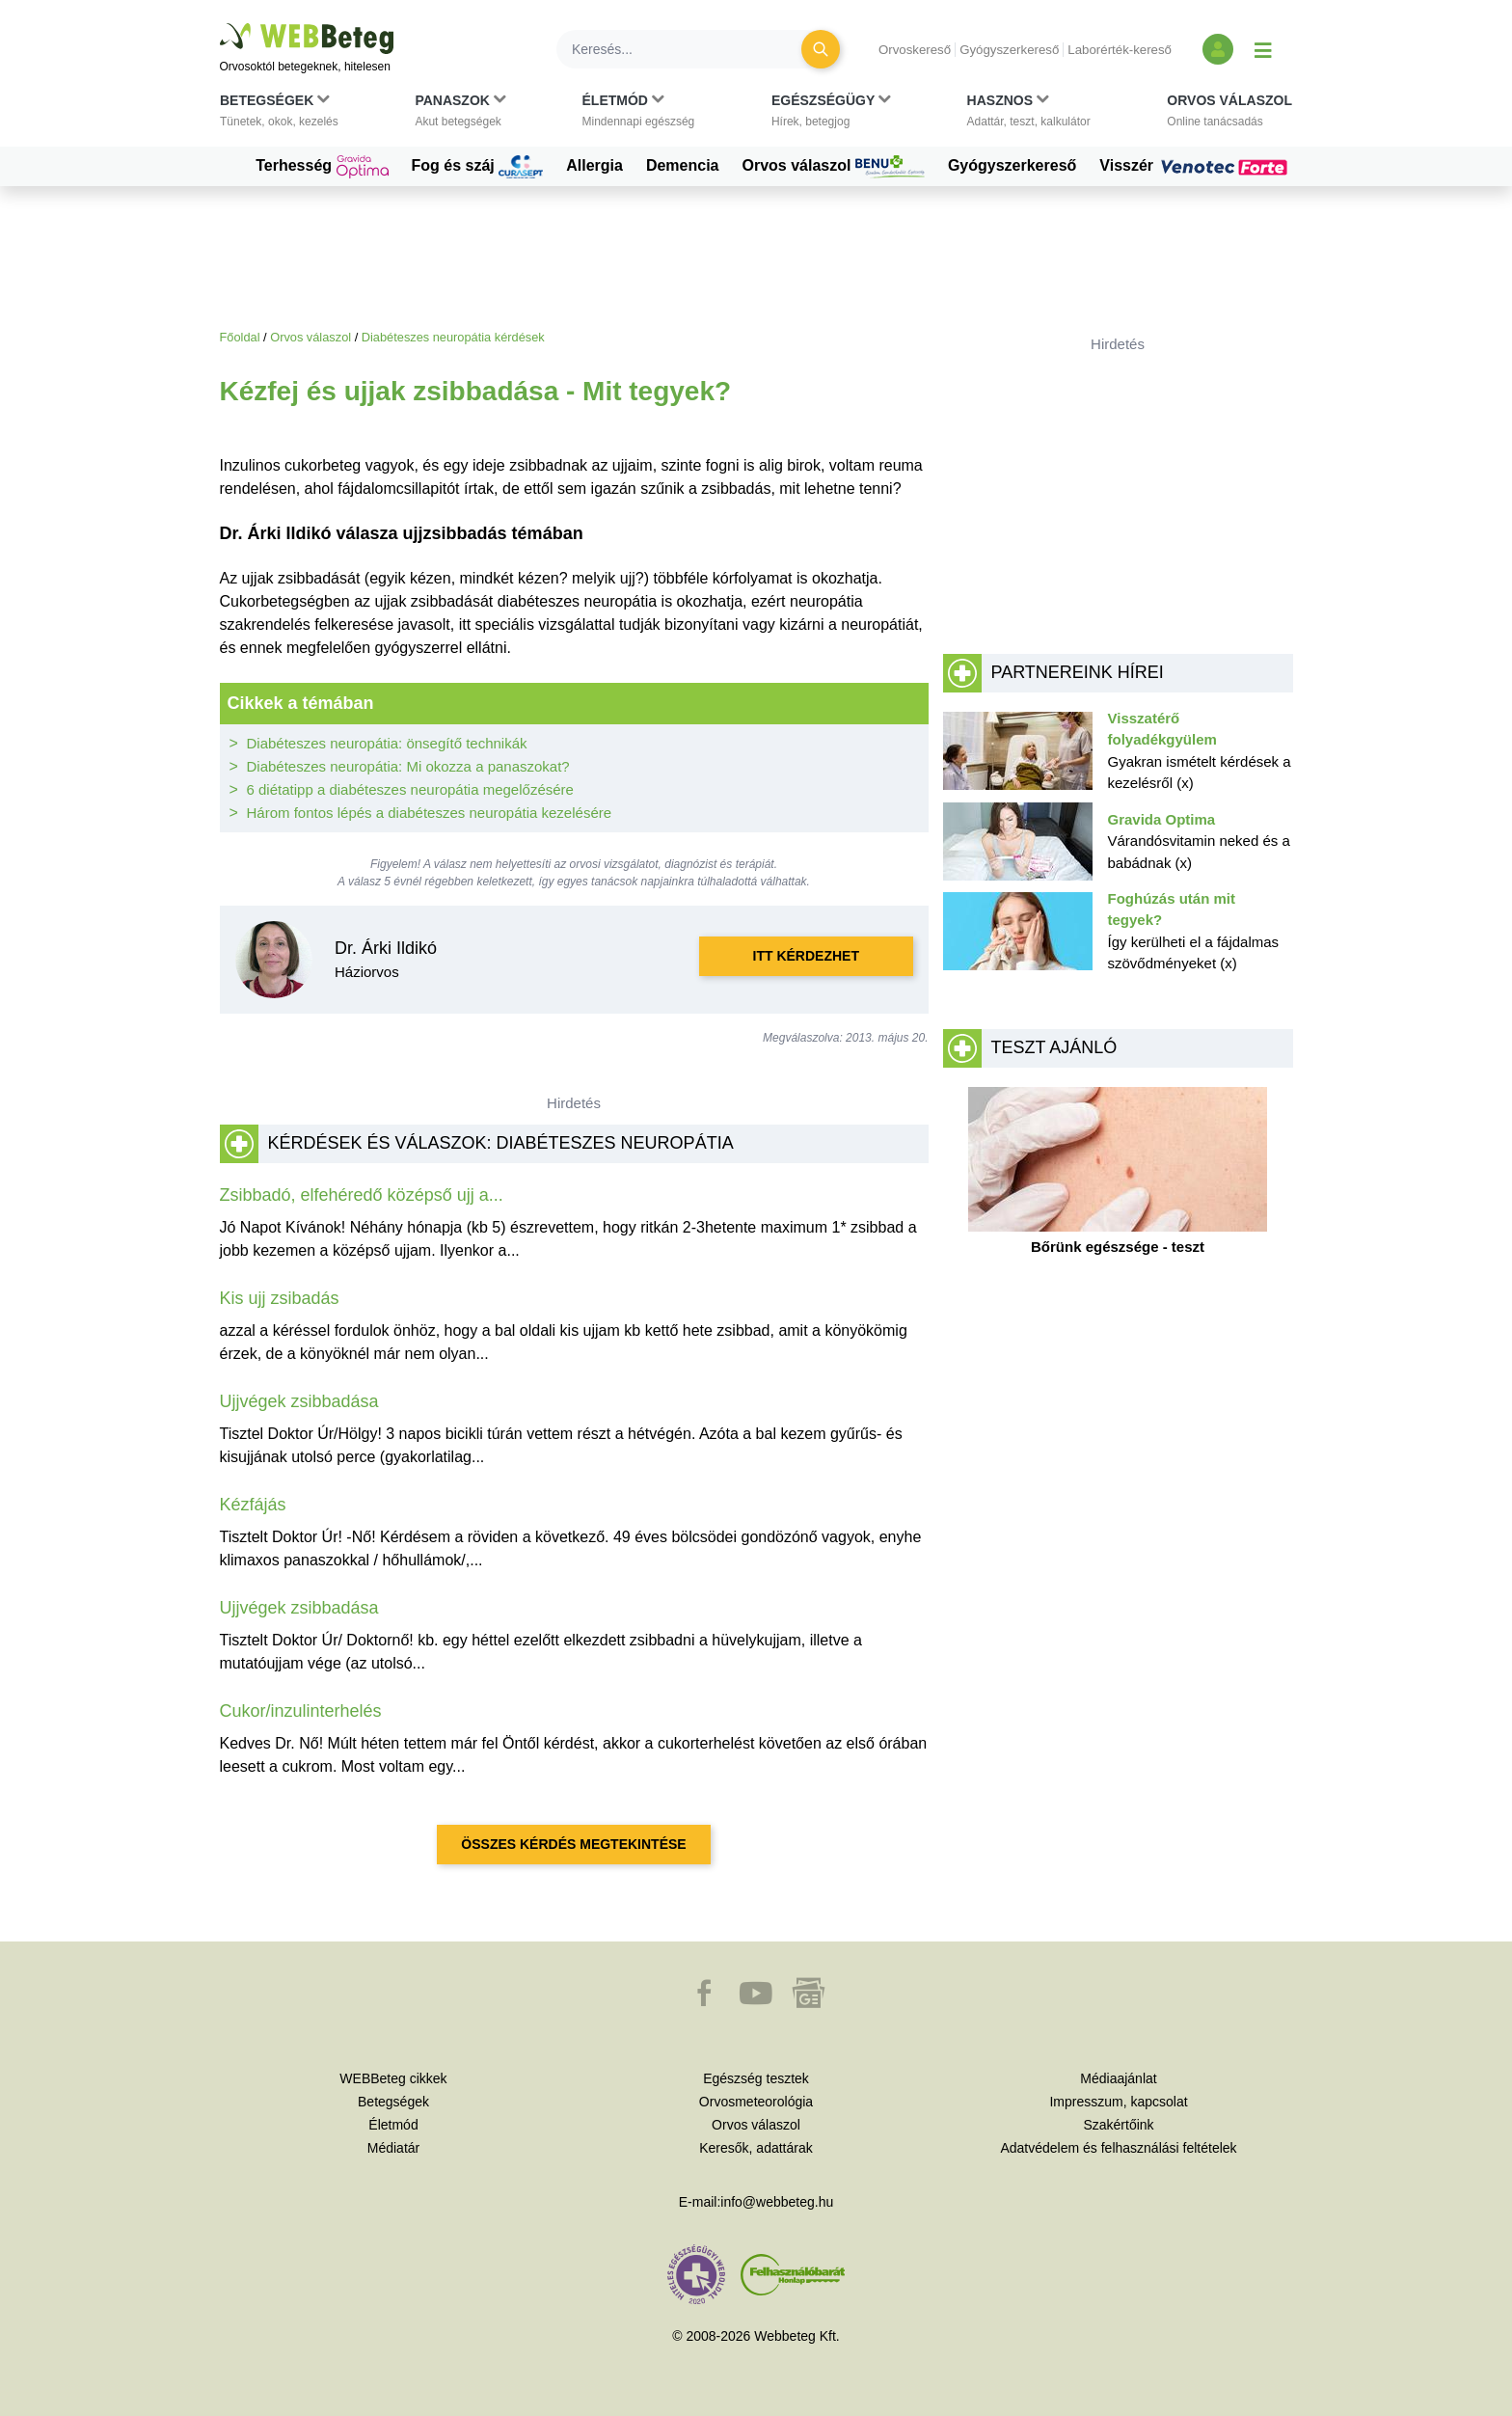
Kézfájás (253, 1504)
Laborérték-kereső (1119, 49)
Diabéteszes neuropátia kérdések (453, 337)
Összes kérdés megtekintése (573, 1844)
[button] (279, 115)
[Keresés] (690, 49)
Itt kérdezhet (806, 956)
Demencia (682, 165)
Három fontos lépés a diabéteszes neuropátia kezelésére (429, 812)
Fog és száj (478, 166)
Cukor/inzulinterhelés (301, 1711)
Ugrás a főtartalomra (220, 23)
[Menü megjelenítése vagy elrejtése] (1263, 49)
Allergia (594, 165)
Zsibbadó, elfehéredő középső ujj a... (361, 1195)
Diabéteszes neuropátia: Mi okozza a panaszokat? (408, 766)
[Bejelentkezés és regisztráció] (1217, 49)
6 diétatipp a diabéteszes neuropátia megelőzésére (410, 789)
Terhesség (322, 166)
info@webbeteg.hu (776, 2202)
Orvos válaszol (833, 166)
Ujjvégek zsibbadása (299, 1401)
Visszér (1195, 166)
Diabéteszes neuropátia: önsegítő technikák (387, 743)
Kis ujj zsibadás (279, 1298)
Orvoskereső (914, 49)
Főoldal (240, 337)
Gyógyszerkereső (1009, 49)
